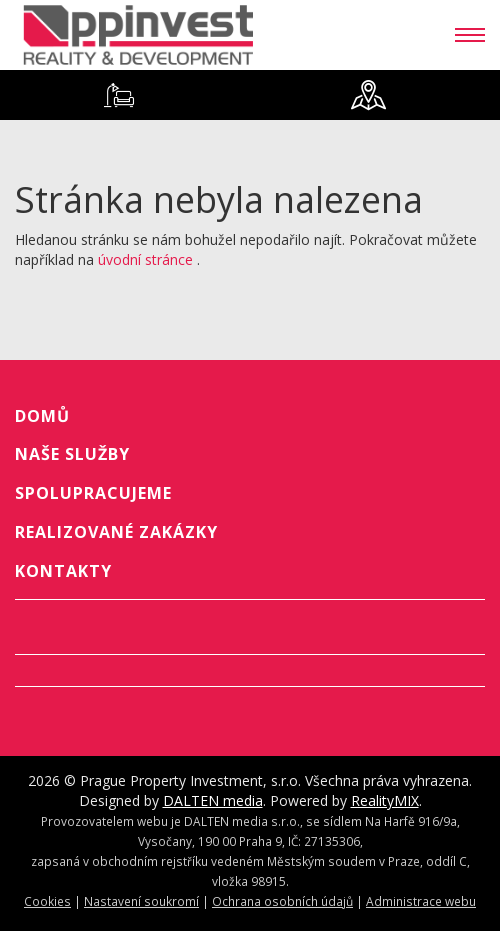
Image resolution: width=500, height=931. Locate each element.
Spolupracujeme (93, 493)
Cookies (47, 901)
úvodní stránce (145, 259)
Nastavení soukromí (141, 901)
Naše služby (72, 454)
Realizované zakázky (116, 532)
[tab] (118, 95)
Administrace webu (421, 901)
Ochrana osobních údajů (282, 901)
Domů (42, 416)
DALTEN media (213, 800)
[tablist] (250, 95)
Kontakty (63, 571)
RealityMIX (385, 800)
